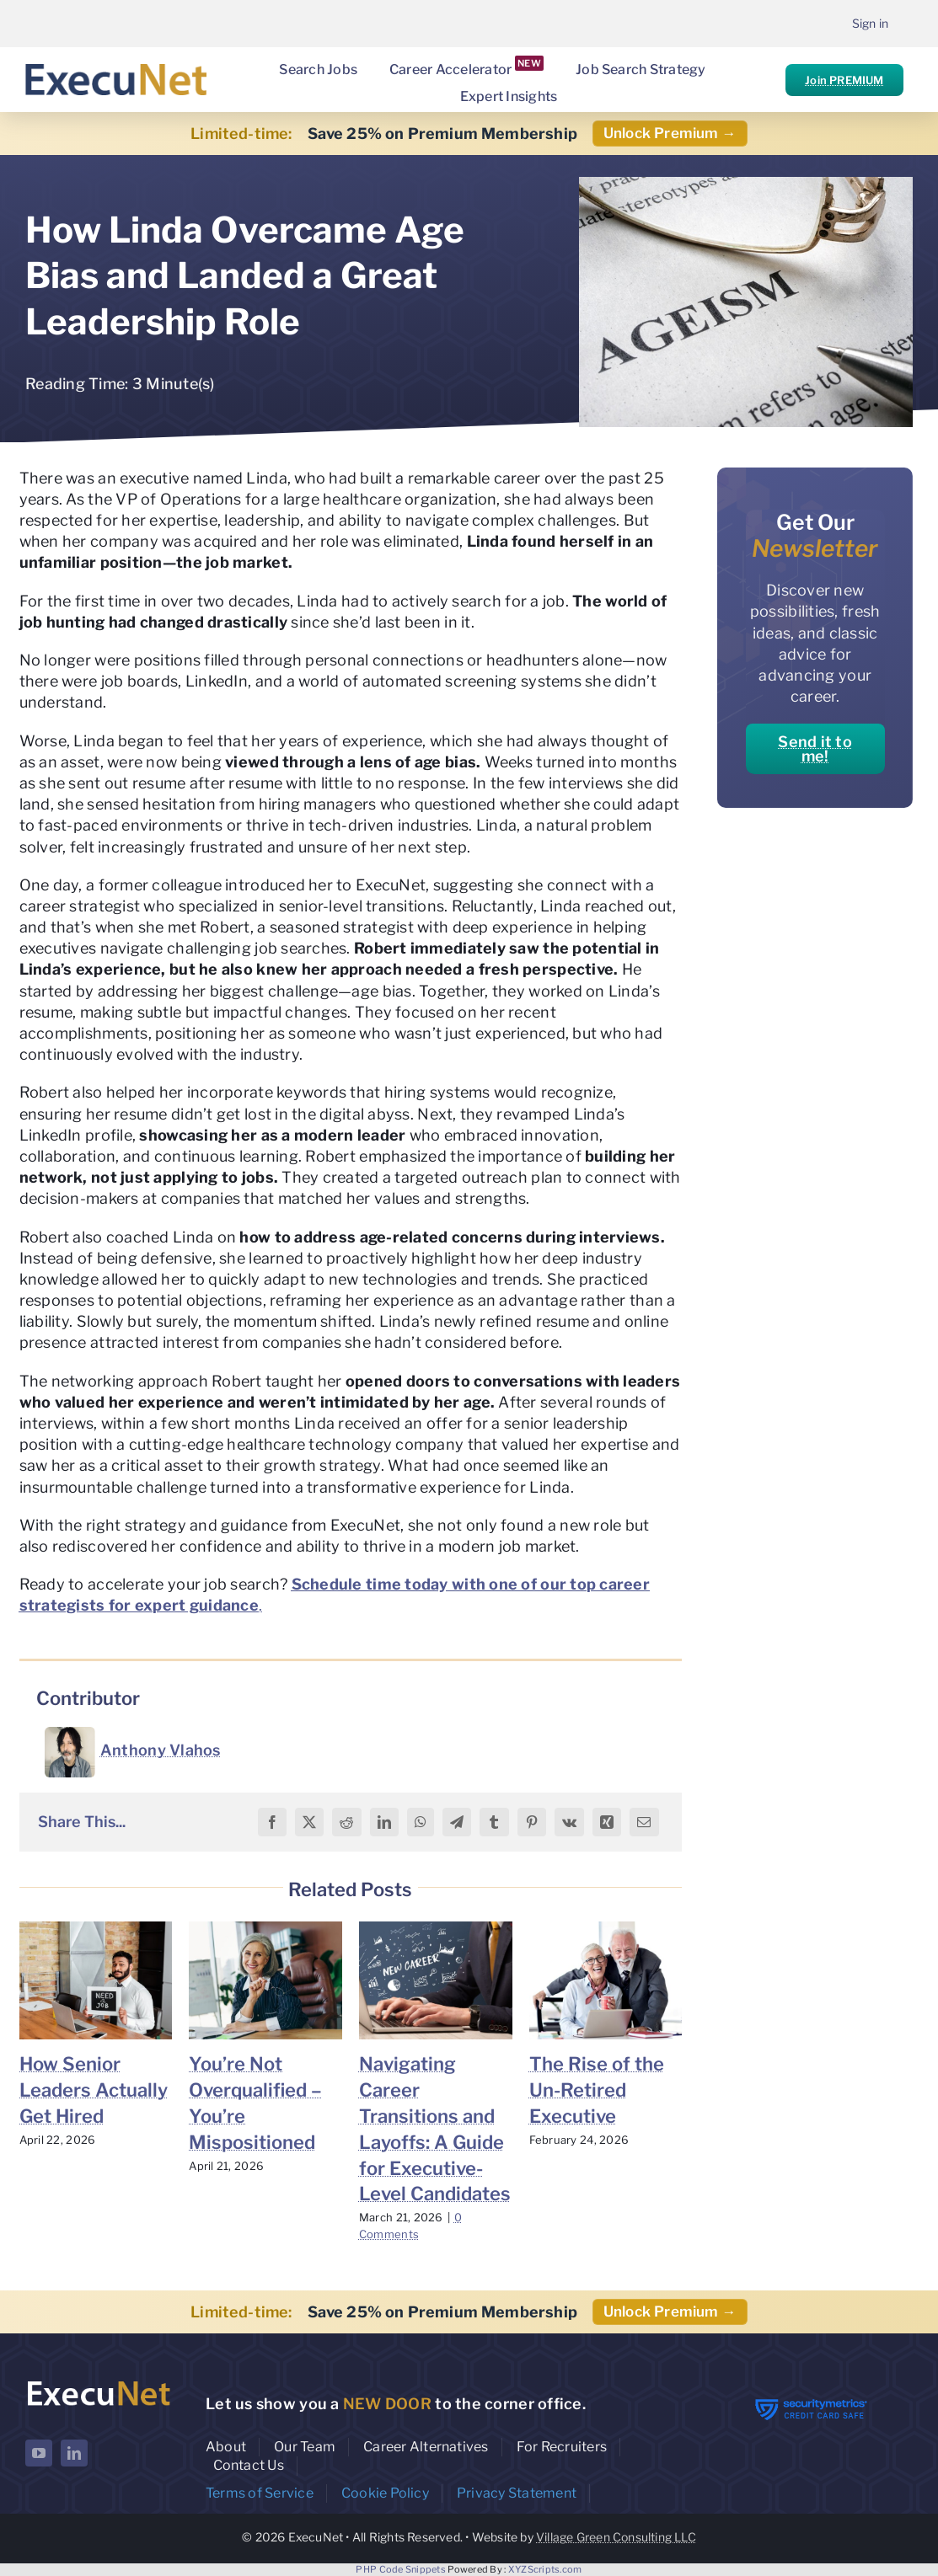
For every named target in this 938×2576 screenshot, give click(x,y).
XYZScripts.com (545, 2569)
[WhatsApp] (420, 1822)
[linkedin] (74, 2453)
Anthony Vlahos (160, 1750)
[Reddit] (346, 1822)
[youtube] (38, 2453)
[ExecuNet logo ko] (98, 2383)
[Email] (643, 1822)
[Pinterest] (531, 1822)
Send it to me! (815, 749)
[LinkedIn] (384, 1822)
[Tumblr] (493, 1822)
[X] (309, 1822)
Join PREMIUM (844, 80)
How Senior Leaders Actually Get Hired (93, 2090)
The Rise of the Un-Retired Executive (596, 2090)
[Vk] (569, 1822)
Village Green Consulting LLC (616, 2537)
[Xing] (606, 1822)
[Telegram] (456, 1822)
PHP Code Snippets (401, 2569)
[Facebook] (272, 1822)
